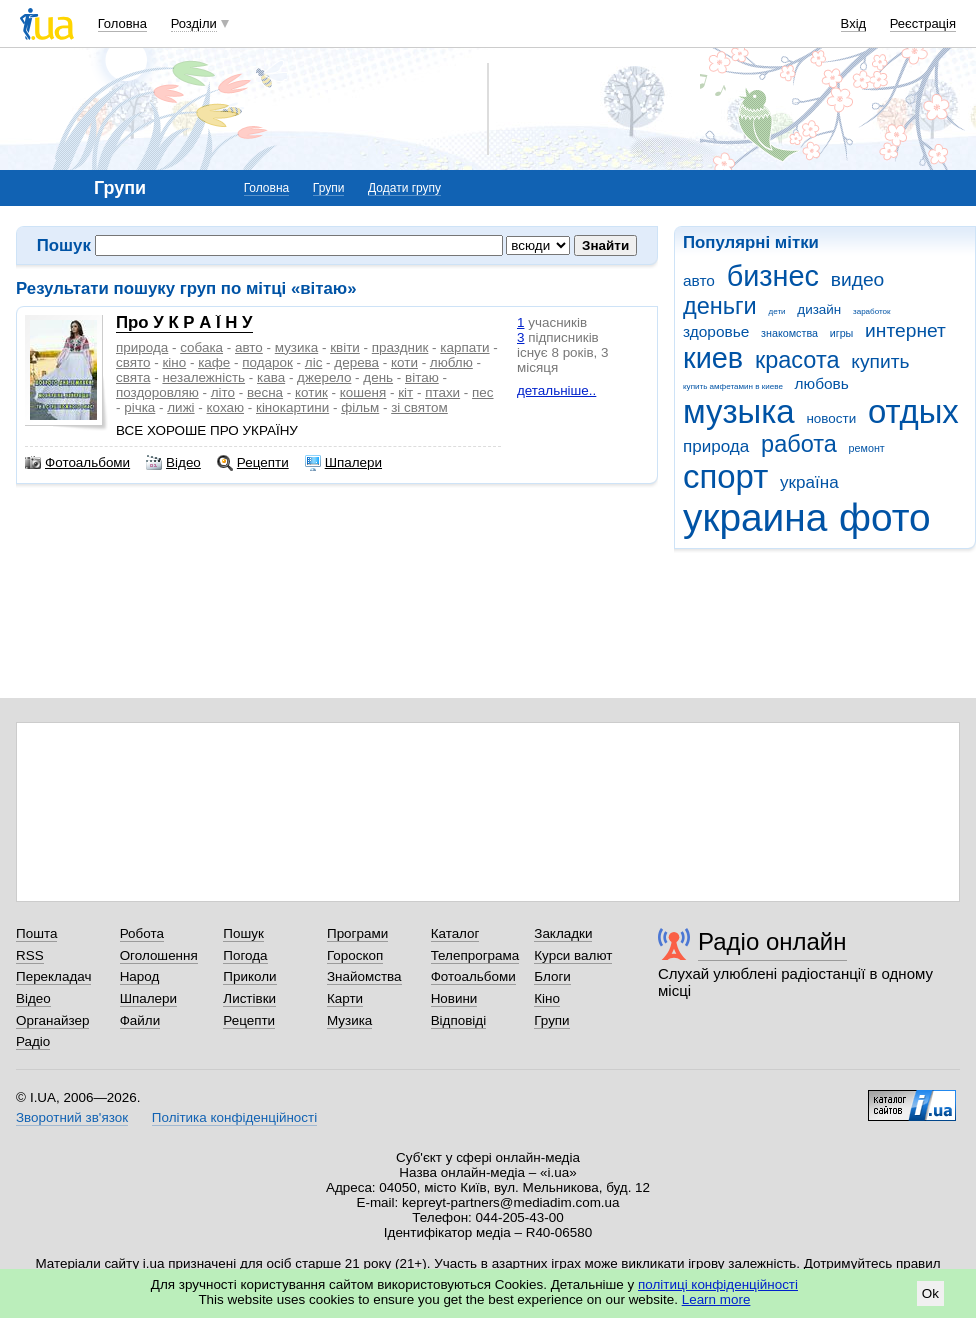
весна (265, 392)
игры (842, 333)
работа (799, 444)
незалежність (203, 377)
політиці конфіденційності (718, 1284)
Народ (140, 976)
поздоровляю (157, 392)
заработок (872, 311)
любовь (822, 383)
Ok (930, 1293)
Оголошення (159, 955)
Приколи (249, 976)
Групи (329, 188)
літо (223, 392)
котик (311, 392)
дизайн (819, 309)
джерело (324, 377)
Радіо (33, 1041)
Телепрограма (475, 955)
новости (831, 418)
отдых (913, 411)
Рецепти (253, 463)
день (378, 377)
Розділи (194, 23)
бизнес (773, 276)
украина (755, 517)
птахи (442, 392)
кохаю (225, 407)
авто (699, 280)
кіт (405, 392)
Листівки (249, 998)
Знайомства (364, 976)
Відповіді (459, 1020)
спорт (725, 476)
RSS (30, 955)
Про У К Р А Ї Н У (184, 322)
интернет (905, 330)
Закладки (563, 933)
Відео (173, 463)
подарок (267, 362)
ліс (314, 362)
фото (885, 517)
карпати (464, 347)
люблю (451, 362)
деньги (720, 306)
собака (201, 347)
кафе (214, 362)
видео (858, 279)
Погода (245, 955)
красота (797, 360)
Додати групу (404, 188)
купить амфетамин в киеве (733, 386)
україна (809, 482)
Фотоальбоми (77, 463)
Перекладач (53, 976)
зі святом (419, 407)
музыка (739, 411)
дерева (356, 362)
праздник (400, 347)
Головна (122, 23)
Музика (349, 1020)
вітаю (422, 377)
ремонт (867, 448)
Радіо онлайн (772, 941)
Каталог (455, 933)
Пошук (243, 933)
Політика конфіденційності (234, 1117)
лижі (180, 407)
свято (133, 362)
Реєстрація (923, 23)
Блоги (552, 976)
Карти (345, 998)
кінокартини (292, 407)
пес (482, 392)
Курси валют (573, 955)
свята (133, 377)
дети (777, 311)
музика (296, 347)
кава (271, 377)
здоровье (716, 331)
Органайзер (52, 1020)
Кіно (547, 998)
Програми (357, 933)
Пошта (36, 933)
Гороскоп (355, 955)
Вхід (854, 23)
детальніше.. (556, 390)
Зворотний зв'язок (72, 1117)
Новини (454, 998)
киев (713, 358)
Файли (140, 1020)
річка (139, 407)
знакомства (789, 333)
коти (404, 362)
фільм (360, 407)
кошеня (363, 392)
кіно (174, 362)
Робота (142, 933)
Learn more (716, 1299)
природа (716, 446)
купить (880, 361)
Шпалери (343, 463)
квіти (345, 347)
